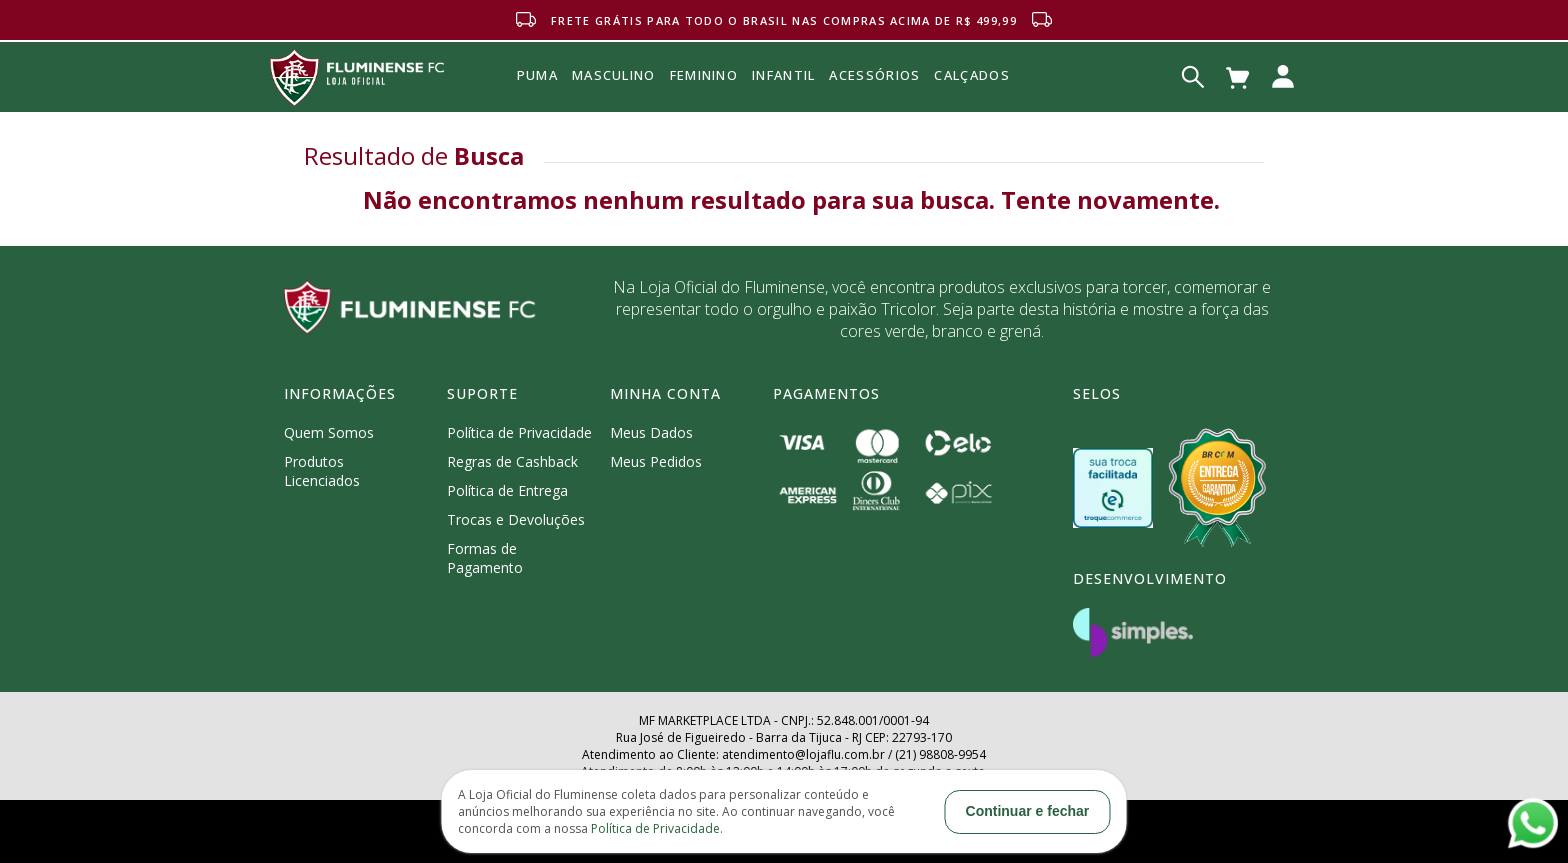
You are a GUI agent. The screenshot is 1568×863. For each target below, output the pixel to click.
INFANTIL (783, 75)
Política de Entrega (507, 490)
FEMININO (704, 75)
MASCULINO (614, 75)
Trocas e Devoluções (516, 519)
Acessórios (874, 119)
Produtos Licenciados (322, 471)
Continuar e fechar (1028, 811)
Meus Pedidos (656, 461)
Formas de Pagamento (485, 558)
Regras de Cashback (512, 461)
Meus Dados (651, 432)
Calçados (971, 75)
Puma (537, 98)
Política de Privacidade (519, 432)
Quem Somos (329, 432)
